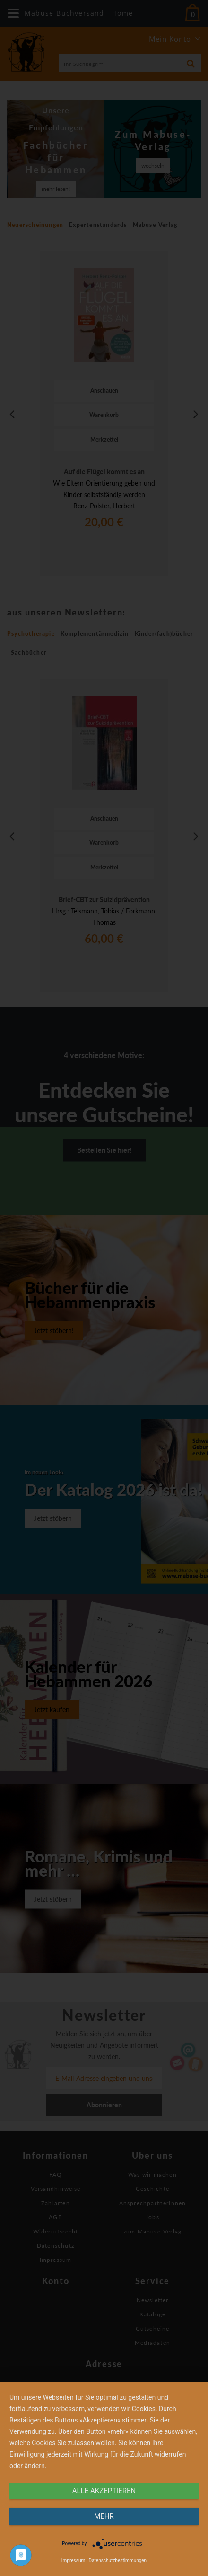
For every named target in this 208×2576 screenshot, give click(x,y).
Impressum (73, 2560)
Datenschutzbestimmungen (118, 2560)
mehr (104, 2516)
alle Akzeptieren (104, 2490)
